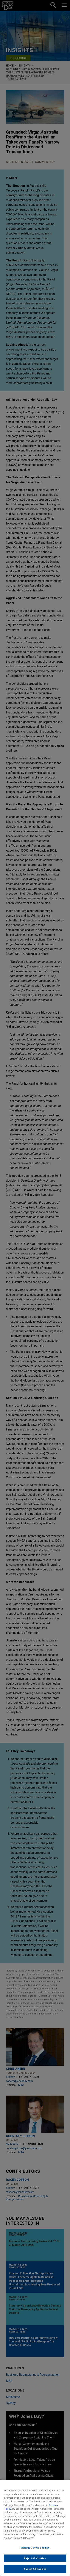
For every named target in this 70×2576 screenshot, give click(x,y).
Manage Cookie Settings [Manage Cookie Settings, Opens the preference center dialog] (35, 2549)
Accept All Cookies (35, 2571)
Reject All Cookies (35, 2560)
